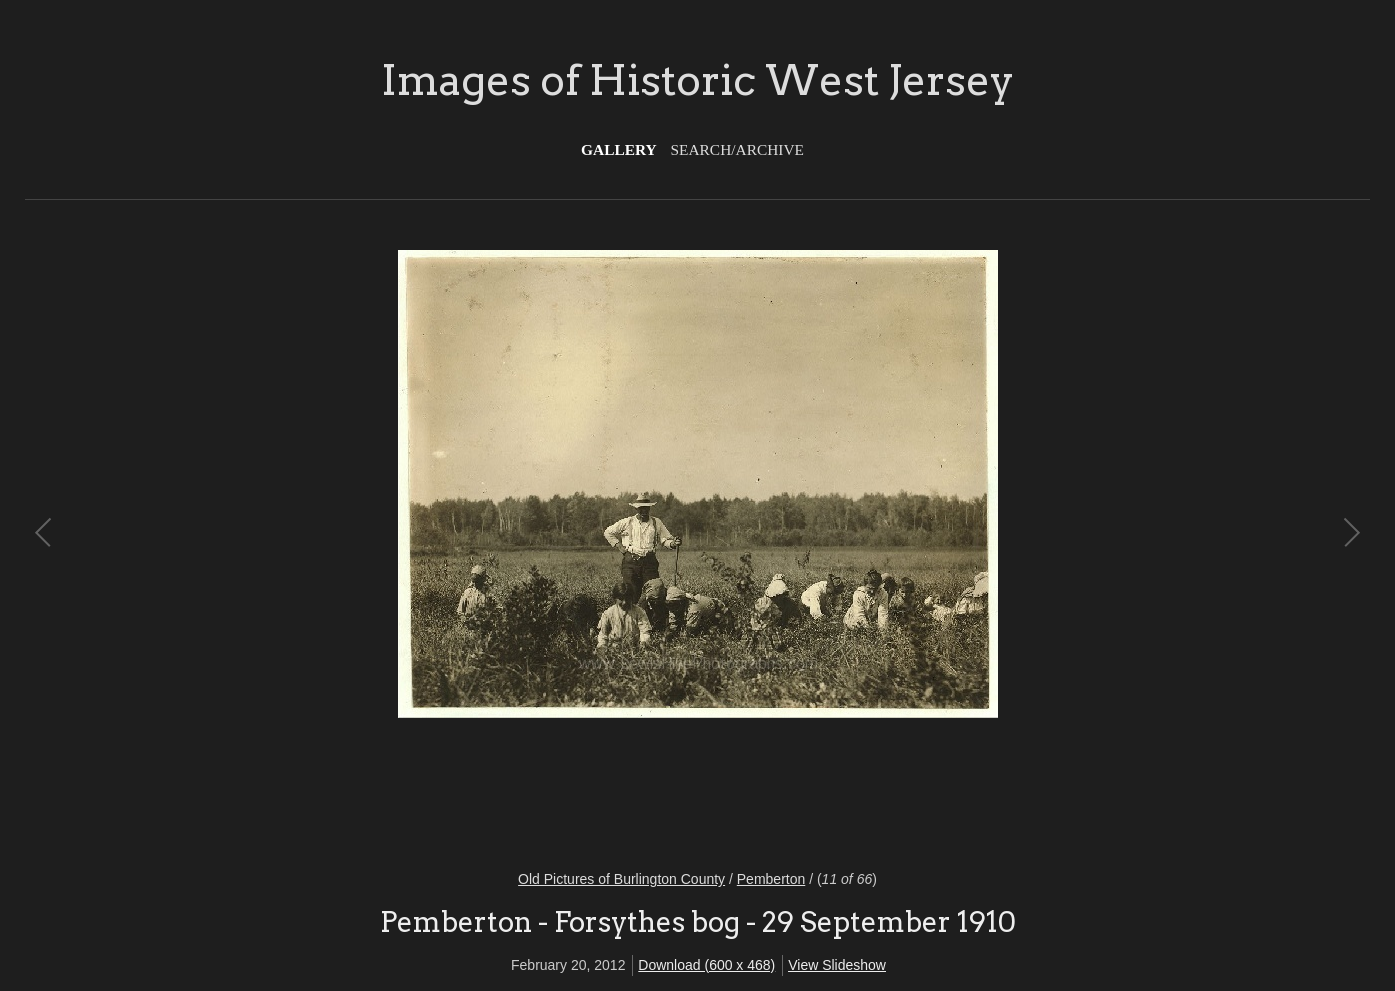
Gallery (619, 149)
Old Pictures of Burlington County (621, 879)
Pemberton (771, 879)
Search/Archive (737, 149)
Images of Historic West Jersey (697, 80)
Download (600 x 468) (706, 965)
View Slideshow (837, 965)
